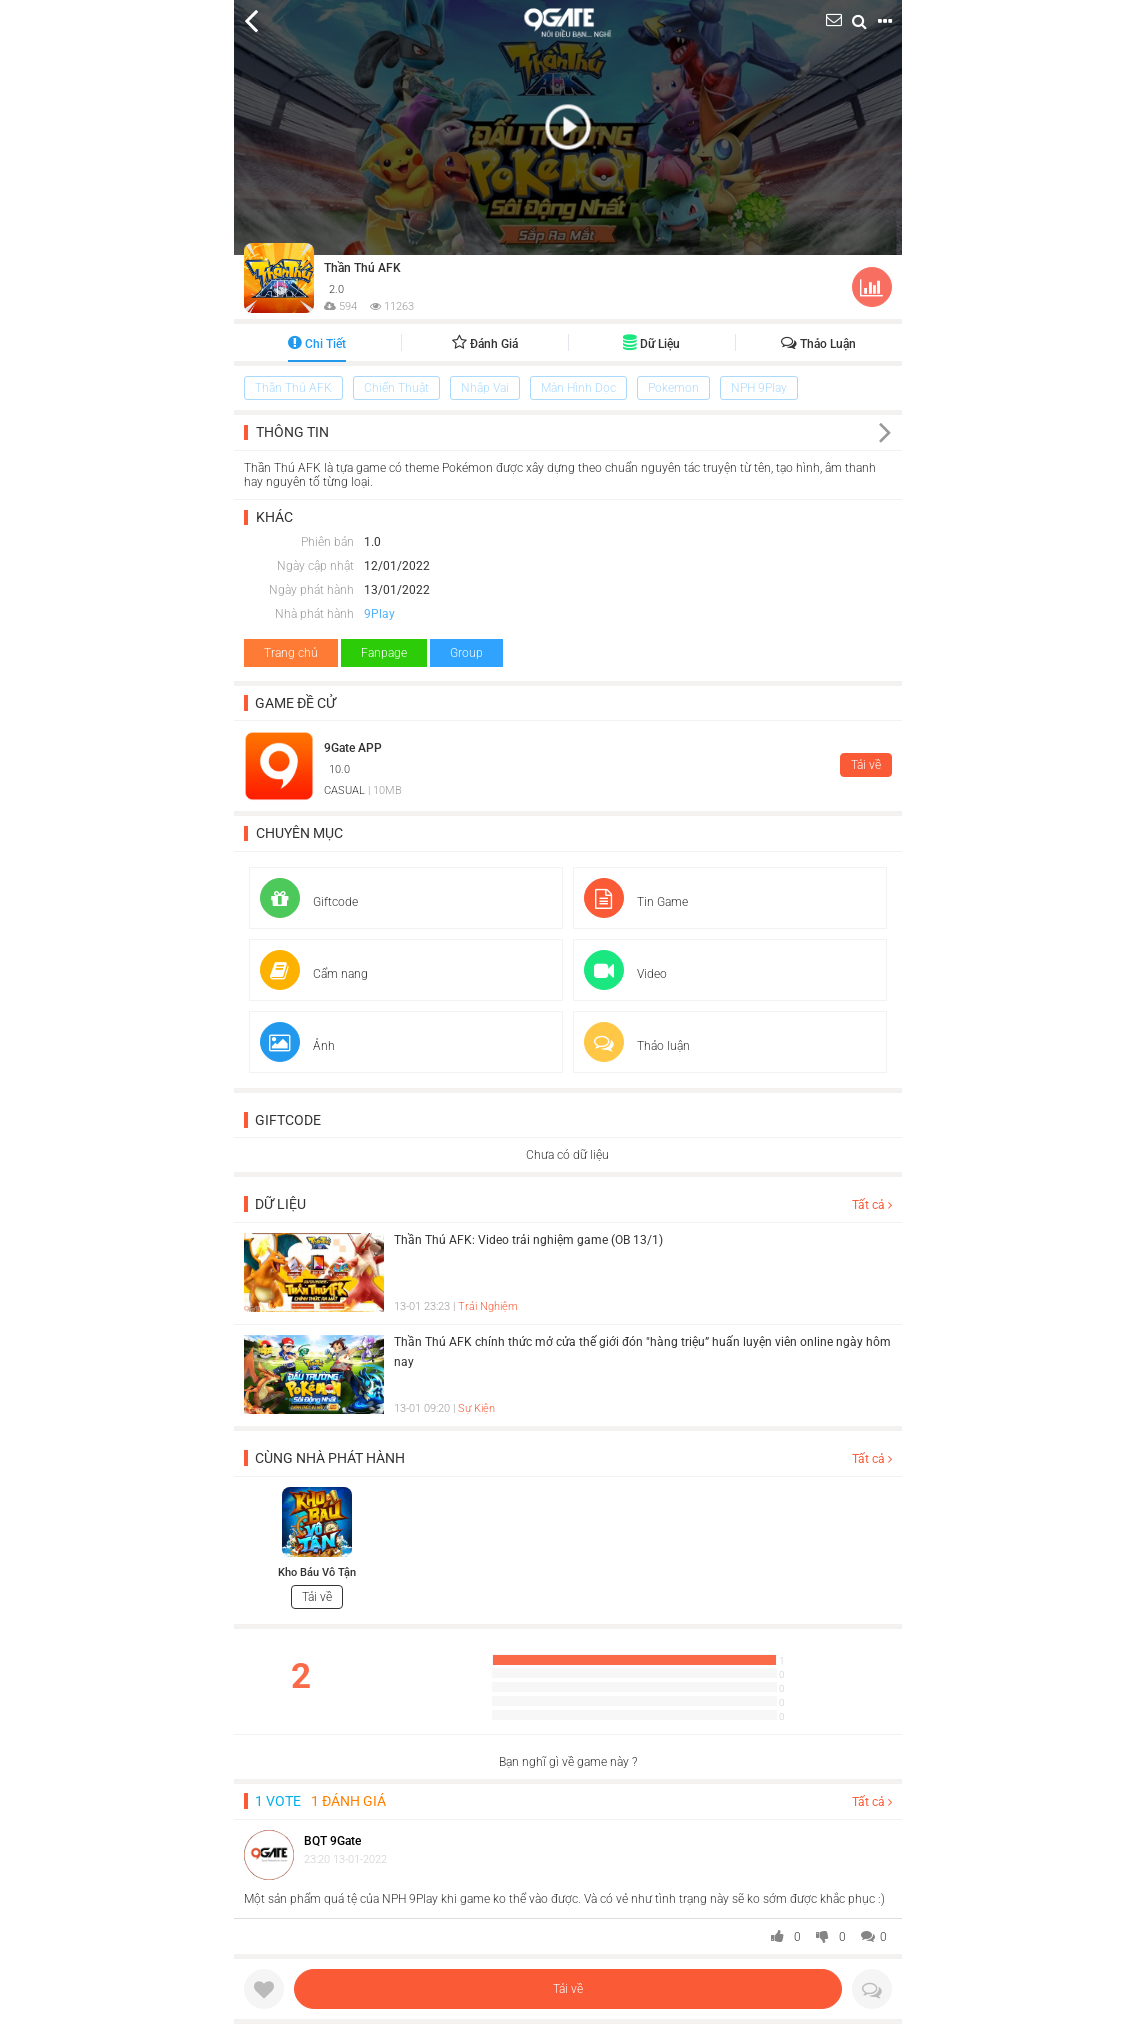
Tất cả (872, 1205)
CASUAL (344, 790)
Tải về (568, 1989)
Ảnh (297, 1046)
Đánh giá (485, 344)
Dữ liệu (651, 344)
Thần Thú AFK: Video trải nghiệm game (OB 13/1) (528, 1240)
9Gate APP (353, 748)
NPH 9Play (759, 388)
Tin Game (636, 902)
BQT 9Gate (332, 1841)
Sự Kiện (476, 1408)
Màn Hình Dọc (578, 388)
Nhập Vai (485, 388)
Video (625, 974)
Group (466, 653)
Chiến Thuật (396, 388)
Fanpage (384, 653)
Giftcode (309, 902)
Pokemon (673, 388)
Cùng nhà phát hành (330, 1458)
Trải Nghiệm (488, 1306)
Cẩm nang (314, 974)
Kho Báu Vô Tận (317, 1572)
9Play (379, 614)
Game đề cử (295, 703)
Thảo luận (818, 344)
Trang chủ (291, 653)
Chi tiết (317, 344)
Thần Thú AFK (362, 268)
